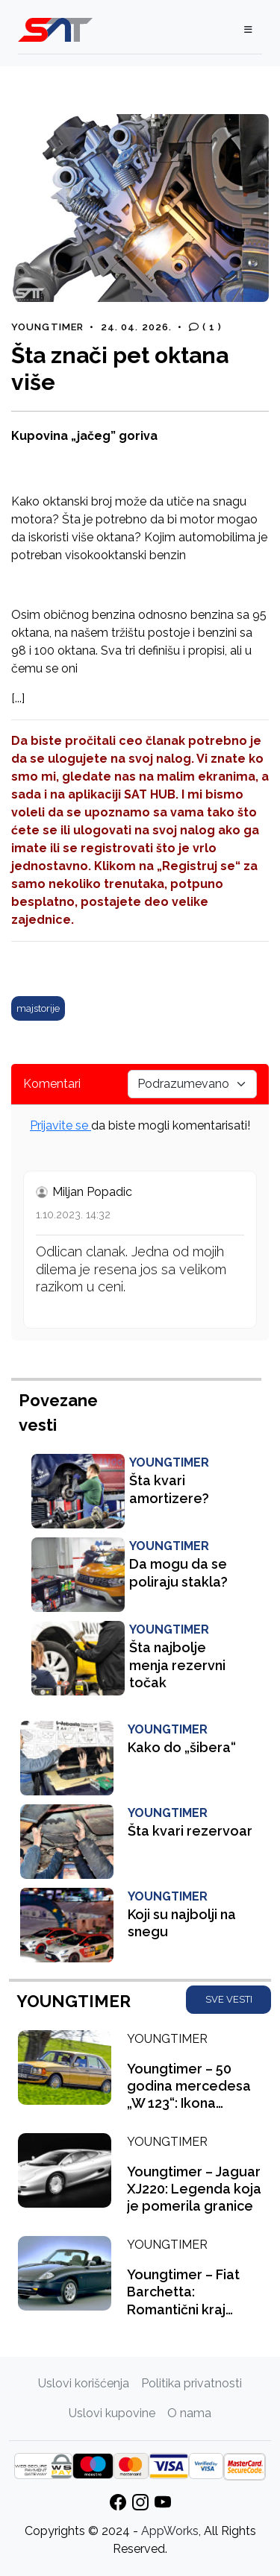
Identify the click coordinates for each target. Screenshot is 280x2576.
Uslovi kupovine (112, 2413)
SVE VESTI (228, 1999)
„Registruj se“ (198, 866)
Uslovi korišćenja (83, 2383)
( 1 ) (206, 327)
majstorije (38, 1008)
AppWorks (170, 2531)
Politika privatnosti (191, 2383)
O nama (189, 2413)
